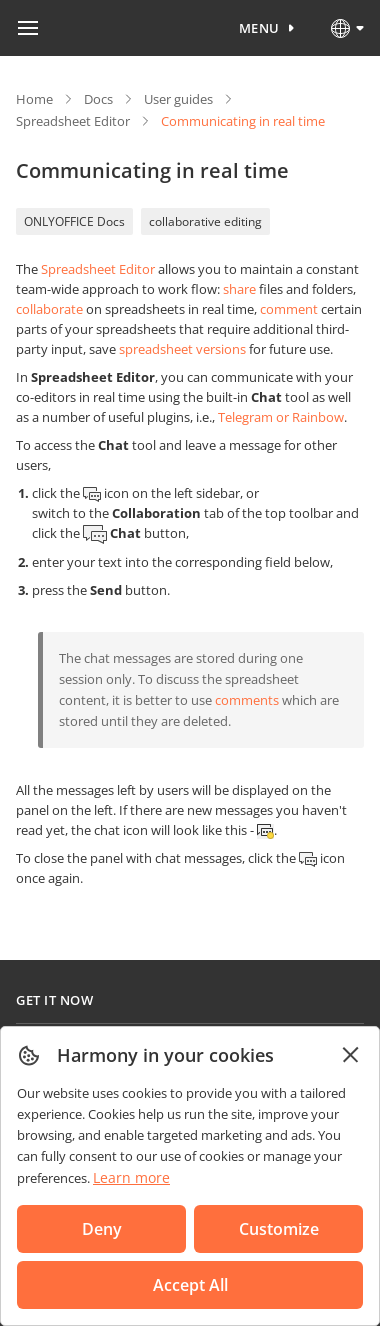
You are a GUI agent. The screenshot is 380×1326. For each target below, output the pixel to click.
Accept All (190, 1285)
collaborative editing (205, 221)
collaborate (49, 309)
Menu (259, 28)
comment (289, 309)
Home (34, 99)
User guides (178, 99)
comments (247, 700)
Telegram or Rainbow (281, 417)
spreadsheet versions (182, 349)
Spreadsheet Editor (73, 121)
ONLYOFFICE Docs (74, 221)
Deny (102, 1229)
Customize (279, 1229)
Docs (98, 99)
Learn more (131, 1177)
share (239, 289)
